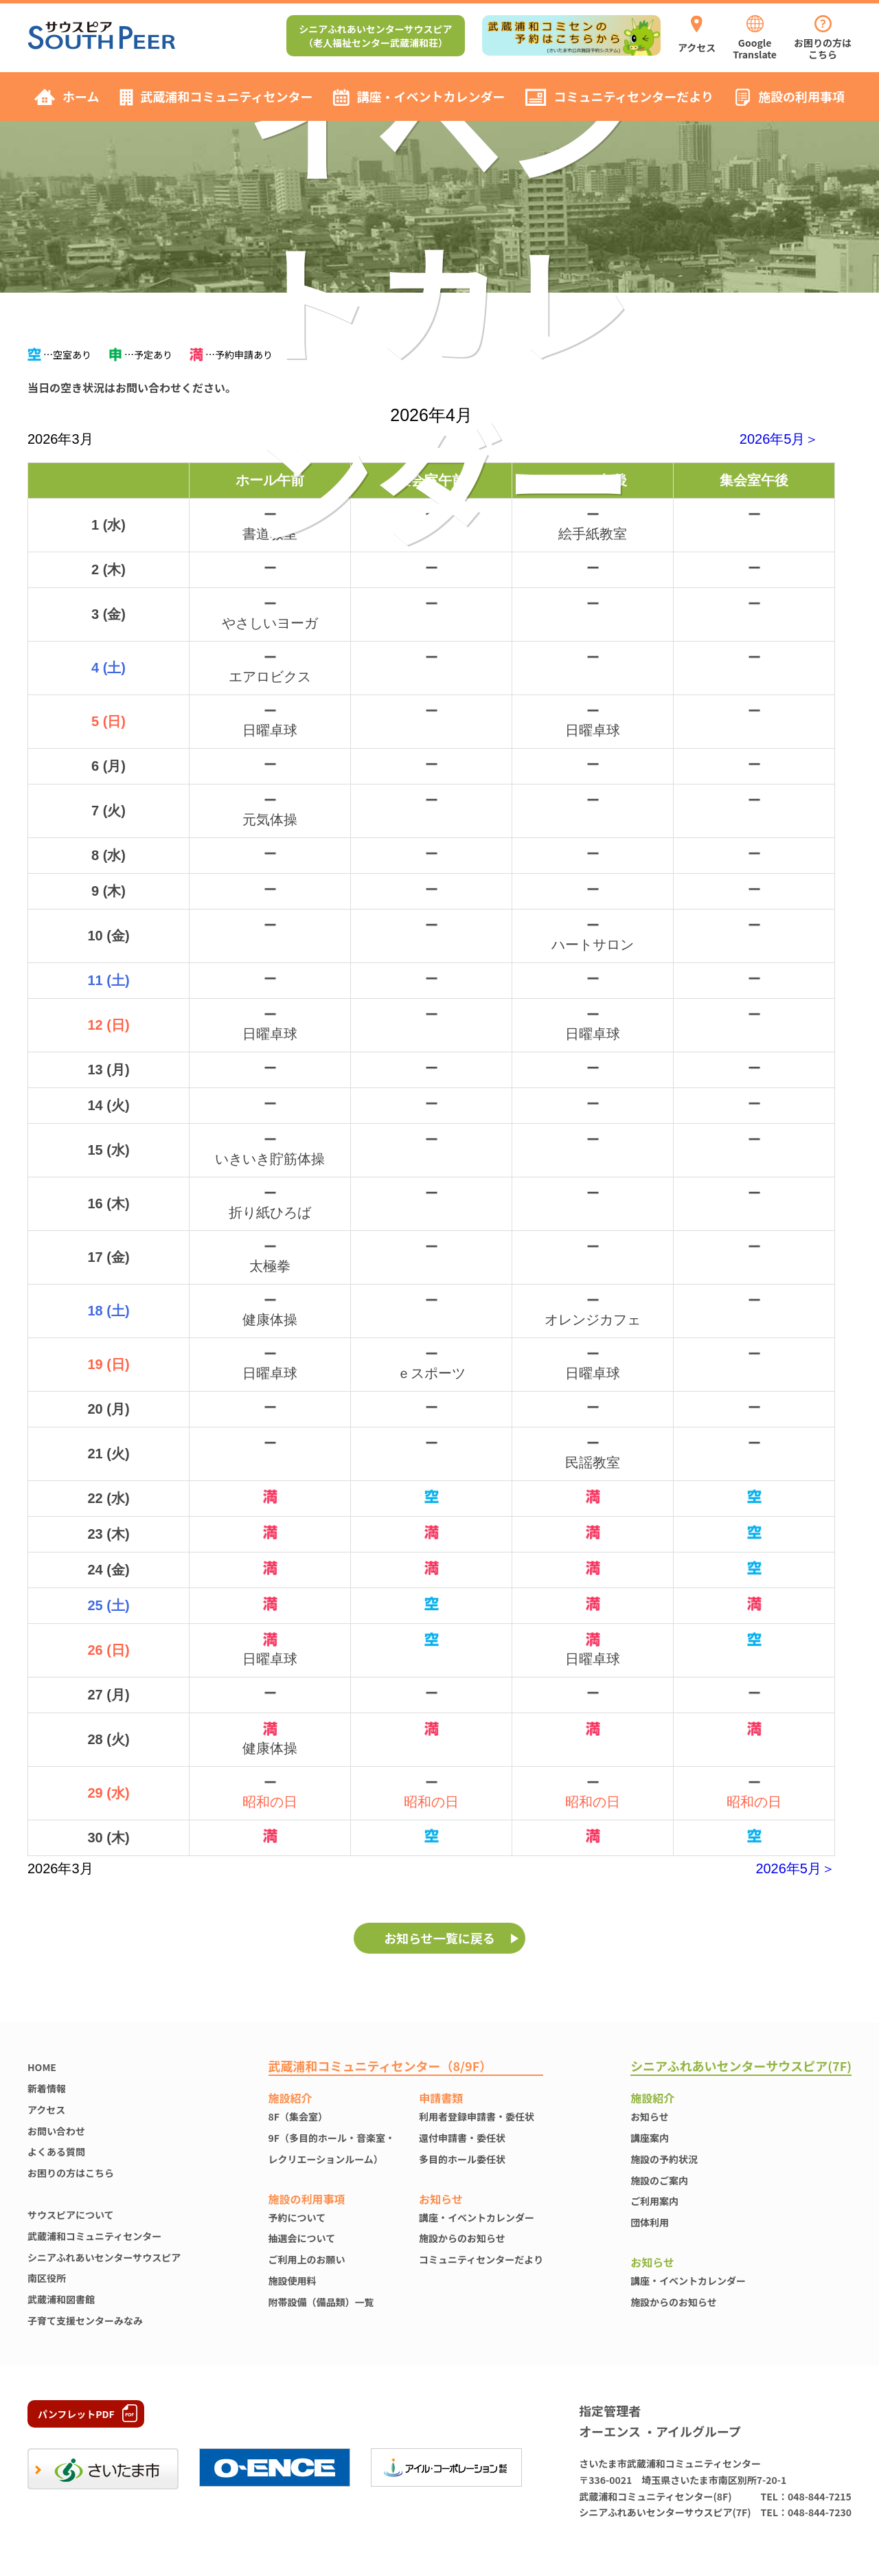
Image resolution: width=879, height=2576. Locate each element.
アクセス (46, 2109)
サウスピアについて (70, 2215)
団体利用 (649, 2222)
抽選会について (302, 2238)
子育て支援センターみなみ (85, 2320)
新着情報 (46, 2088)
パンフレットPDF (76, 2414)
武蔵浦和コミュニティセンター (94, 2236)
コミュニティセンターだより (481, 2259)
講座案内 (649, 2138)
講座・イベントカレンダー (476, 2217)
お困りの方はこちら (70, 2173)
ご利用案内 (654, 2201)
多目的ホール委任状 (462, 2159)
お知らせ (649, 2116)
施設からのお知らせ (462, 2238)
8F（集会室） (298, 2116)
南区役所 (46, 2278)
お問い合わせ (56, 2131)
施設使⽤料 (293, 2280)
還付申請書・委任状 (462, 2138)
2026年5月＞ (779, 439)
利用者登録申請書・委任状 (476, 2116)
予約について (297, 2217)
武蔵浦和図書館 (61, 2299)
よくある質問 (56, 2151)
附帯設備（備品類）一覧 (321, 2302)
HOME (41, 2067)
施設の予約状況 (664, 2159)
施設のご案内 (659, 2180)
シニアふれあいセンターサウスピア (104, 2257)
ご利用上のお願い (307, 2259)
